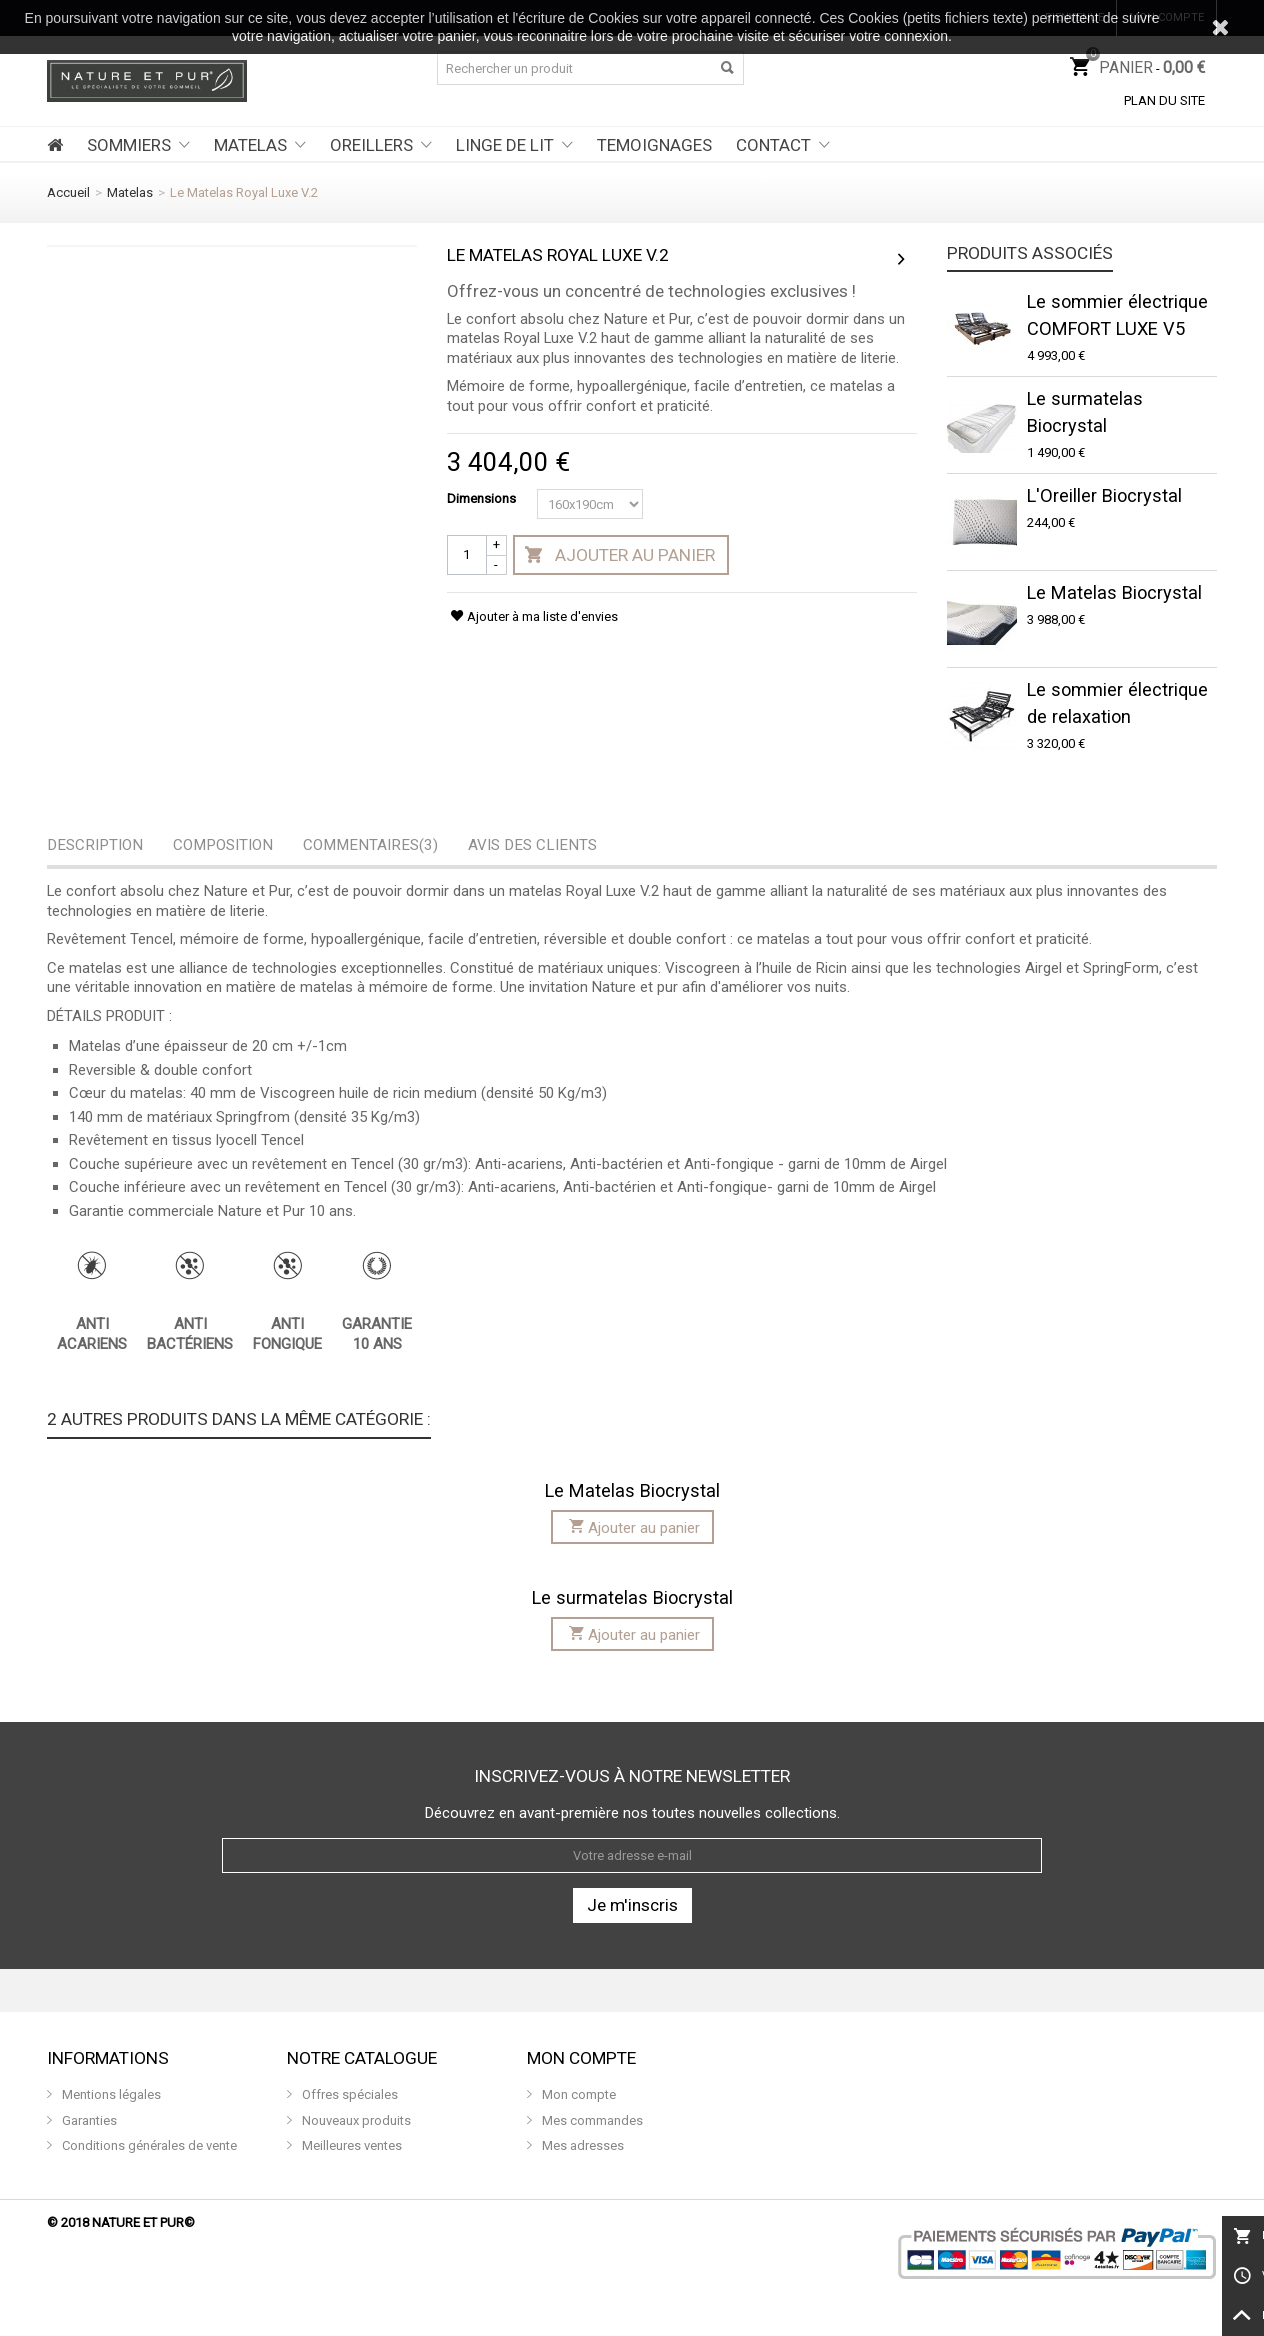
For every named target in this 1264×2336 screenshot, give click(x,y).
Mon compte (577, 2094)
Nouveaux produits (355, 2120)
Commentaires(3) (370, 845)
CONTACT (773, 145)
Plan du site (1164, 100)
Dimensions (483, 498)
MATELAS (250, 145)
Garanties (88, 2120)
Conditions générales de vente (148, 2145)
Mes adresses (581, 2145)
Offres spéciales (348, 2094)
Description (95, 845)
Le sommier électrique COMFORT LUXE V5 (1117, 315)
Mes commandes (591, 2120)
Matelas (130, 192)
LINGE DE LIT (505, 145)
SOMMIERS (129, 145)
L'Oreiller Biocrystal (1104, 495)
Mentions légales (110, 2094)
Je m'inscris (632, 1905)
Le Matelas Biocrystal (1114, 592)
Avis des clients (532, 845)
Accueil (68, 192)
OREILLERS (371, 145)
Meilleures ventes (350, 2145)
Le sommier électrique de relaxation (1117, 703)
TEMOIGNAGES (654, 145)
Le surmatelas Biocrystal (1085, 412)
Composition (223, 845)
